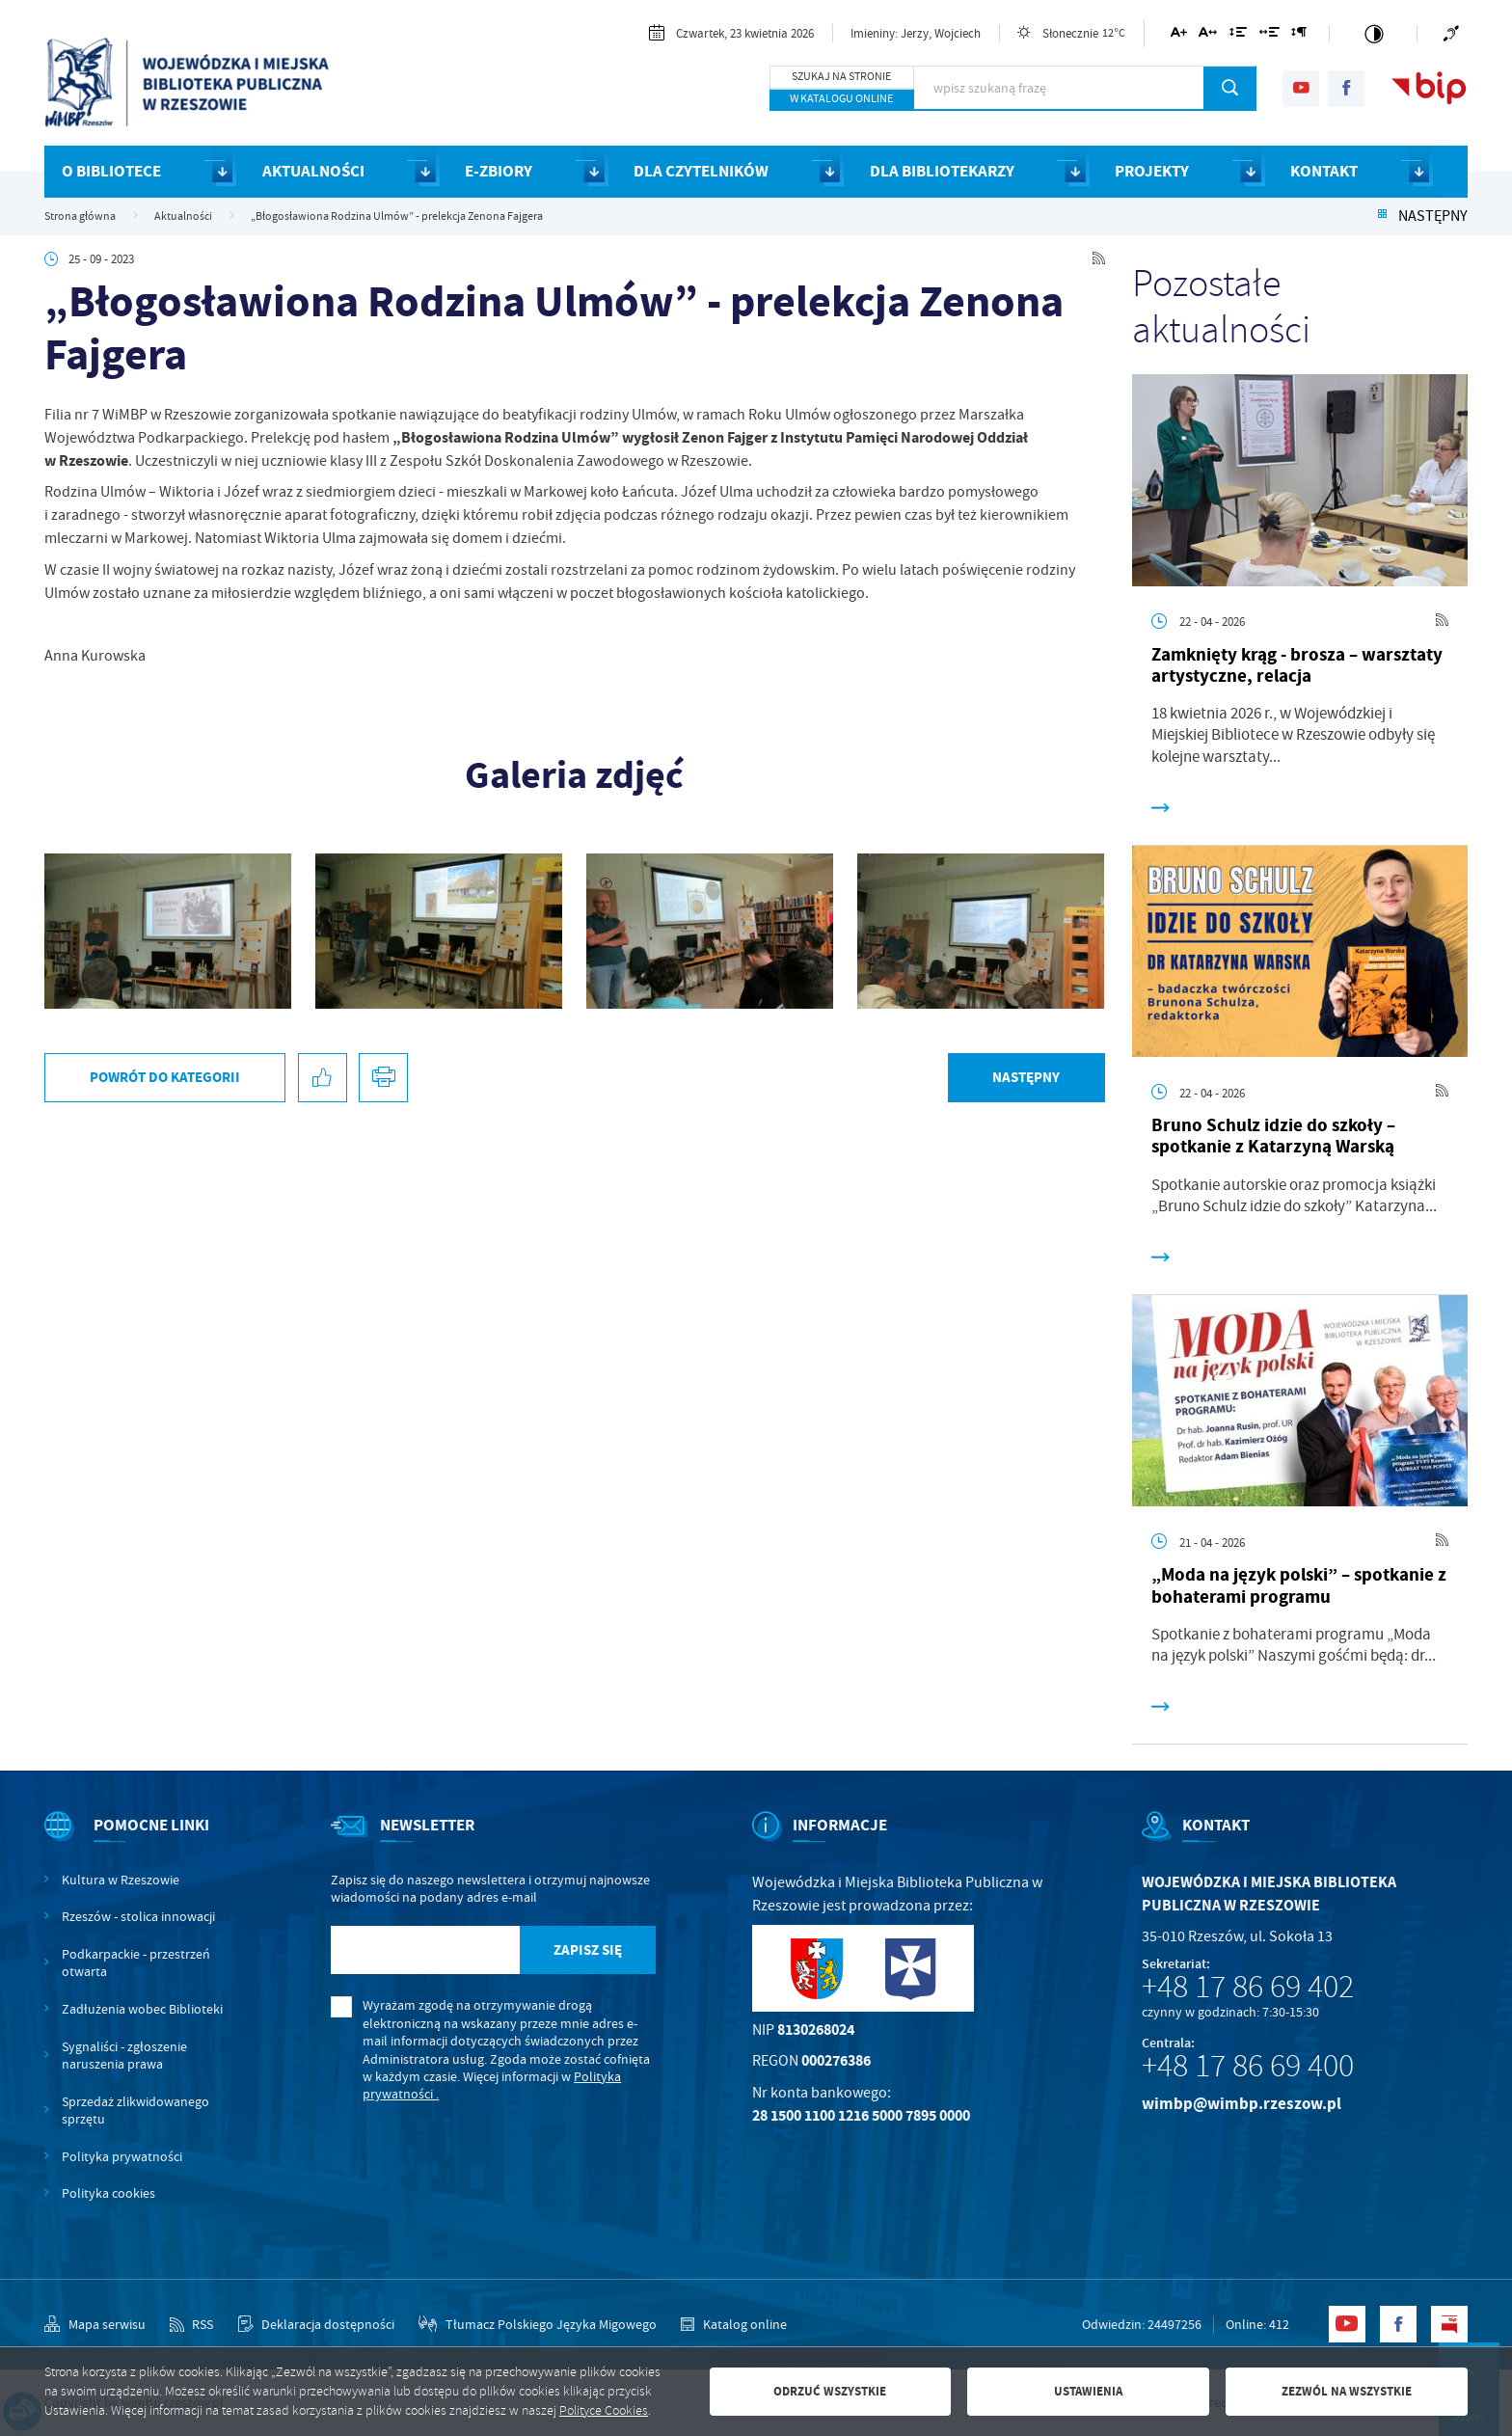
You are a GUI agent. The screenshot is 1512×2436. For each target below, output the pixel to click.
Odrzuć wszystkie (829, 2391)
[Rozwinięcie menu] (139, 1841)
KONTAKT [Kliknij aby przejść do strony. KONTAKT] (1324, 171)
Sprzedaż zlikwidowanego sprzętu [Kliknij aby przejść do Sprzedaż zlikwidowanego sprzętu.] (135, 2110)
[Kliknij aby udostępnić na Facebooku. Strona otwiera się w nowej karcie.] (322, 1077)
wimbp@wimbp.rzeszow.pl (1241, 2104)
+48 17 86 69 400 (1248, 2065)
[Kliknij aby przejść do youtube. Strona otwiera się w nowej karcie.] (1300, 88)
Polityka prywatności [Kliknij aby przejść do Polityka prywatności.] (122, 2156)
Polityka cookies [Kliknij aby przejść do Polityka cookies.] (108, 2193)
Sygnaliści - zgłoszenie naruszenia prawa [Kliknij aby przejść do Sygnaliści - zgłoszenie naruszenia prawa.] (124, 2055)
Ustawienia (1088, 2391)
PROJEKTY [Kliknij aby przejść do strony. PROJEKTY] (1152, 171)
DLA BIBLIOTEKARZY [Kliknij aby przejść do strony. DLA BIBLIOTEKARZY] (942, 171)
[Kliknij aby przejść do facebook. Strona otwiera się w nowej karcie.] (1346, 88)
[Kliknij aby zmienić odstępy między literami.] (1208, 35)
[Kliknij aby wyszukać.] (1229, 88)
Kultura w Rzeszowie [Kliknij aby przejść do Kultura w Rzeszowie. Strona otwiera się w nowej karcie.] (120, 1879)
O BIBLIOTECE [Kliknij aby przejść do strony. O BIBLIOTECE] (111, 171)
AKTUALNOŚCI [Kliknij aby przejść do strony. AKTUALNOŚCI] (313, 171)
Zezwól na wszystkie (1347, 2391)
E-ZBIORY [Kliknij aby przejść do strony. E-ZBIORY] (498, 171)
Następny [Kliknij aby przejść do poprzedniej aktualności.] (1433, 216)
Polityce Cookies (603, 2410)
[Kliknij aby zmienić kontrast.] (1373, 33)
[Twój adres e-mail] (425, 1950)
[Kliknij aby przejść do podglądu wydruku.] (383, 1077)
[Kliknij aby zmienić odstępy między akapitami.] (1298, 35)
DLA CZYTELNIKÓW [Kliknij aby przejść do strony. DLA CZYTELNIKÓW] (701, 171)
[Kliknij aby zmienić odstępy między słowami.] (1269, 35)
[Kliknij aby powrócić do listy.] (1382, 216)
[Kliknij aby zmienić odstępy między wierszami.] (1238, 35)
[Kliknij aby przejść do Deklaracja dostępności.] (316, 2324)
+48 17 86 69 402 (1248, 1986)
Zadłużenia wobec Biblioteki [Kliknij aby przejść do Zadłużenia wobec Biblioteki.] (142, 2008)
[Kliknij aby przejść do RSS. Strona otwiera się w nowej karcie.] (1099, 259)
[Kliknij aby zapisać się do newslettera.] (587, 1950)
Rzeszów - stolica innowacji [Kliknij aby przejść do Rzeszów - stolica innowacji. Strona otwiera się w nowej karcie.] (138, 1916)
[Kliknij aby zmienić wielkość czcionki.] (1179, 35)
